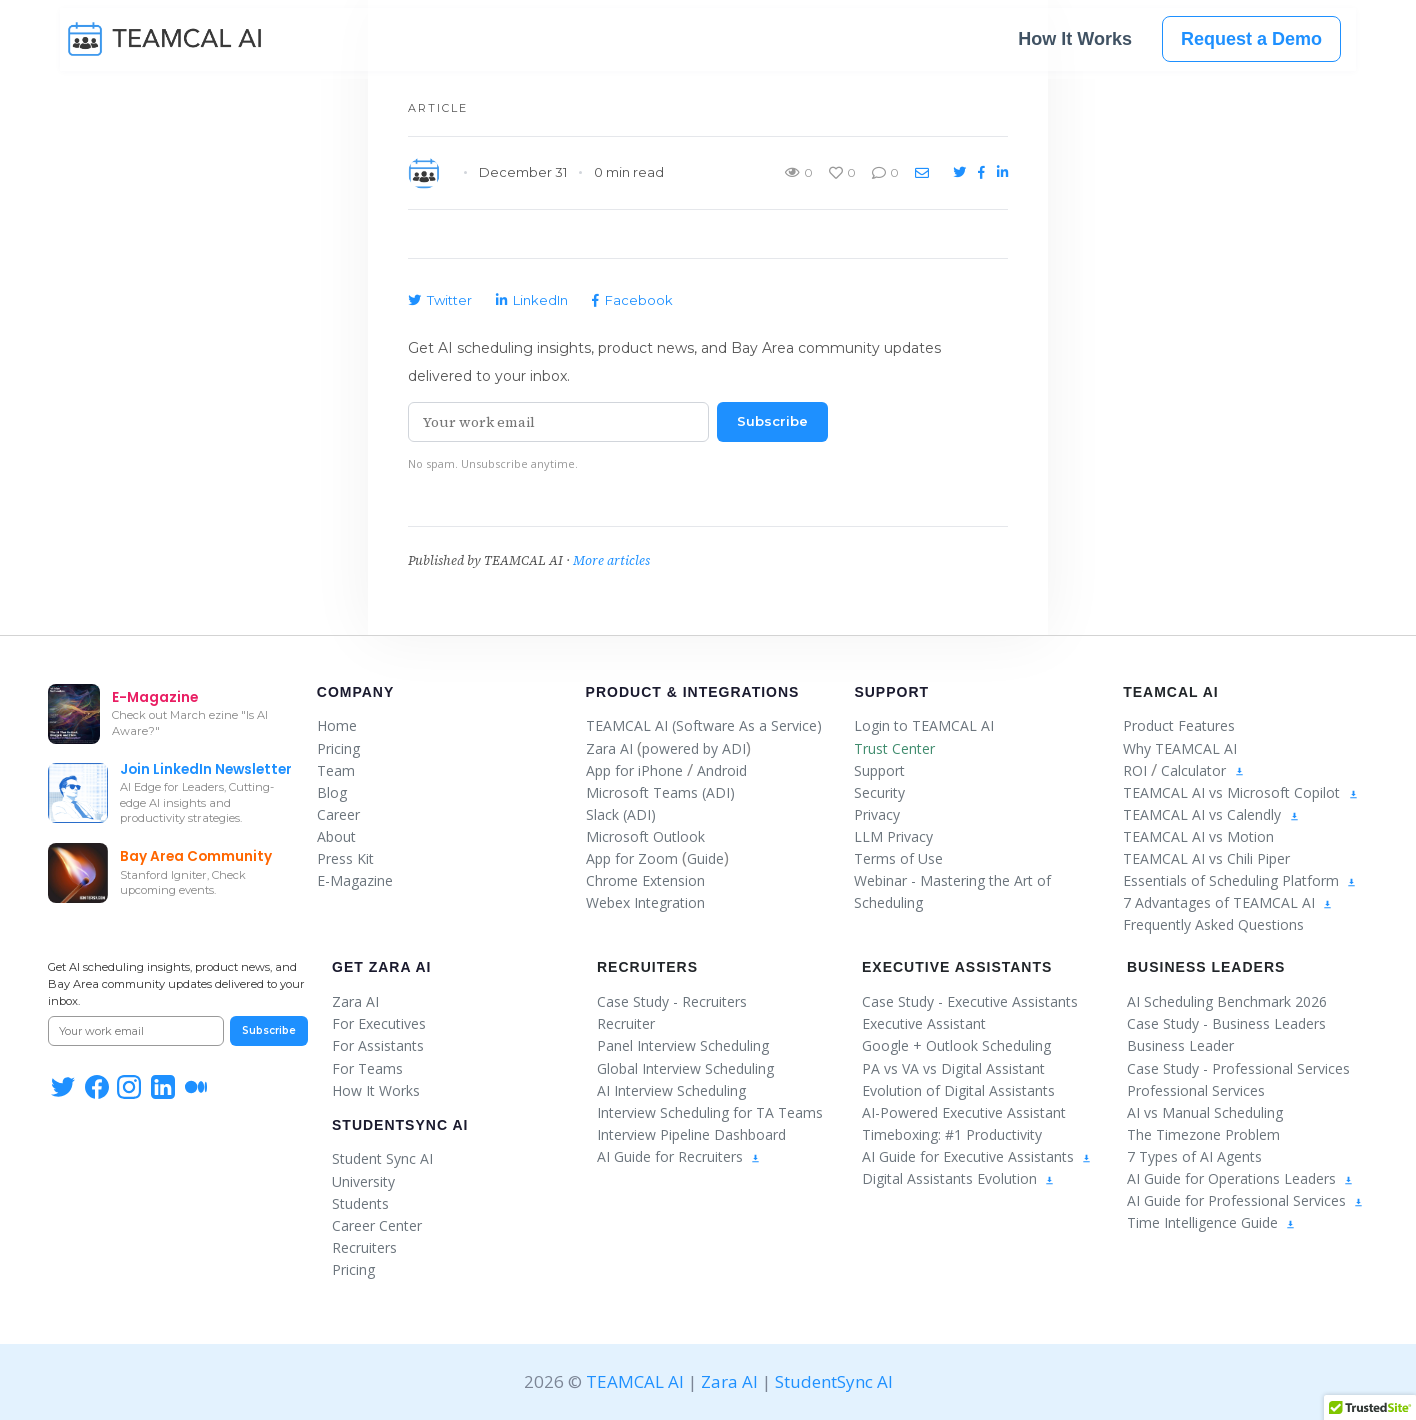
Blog (332, 792)
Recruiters (364, 1247)
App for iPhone (634, 770)
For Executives (379, 1023)
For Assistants (378, 1045)
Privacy (877, 814)
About (336, 836)
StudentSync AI (400, 1125)
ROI (1135, 770)
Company (356, 692)
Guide (705, 858)
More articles (611, 560)
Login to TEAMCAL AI (924, 725)
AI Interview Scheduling (671, 1090)
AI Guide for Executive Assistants (977, 1156)
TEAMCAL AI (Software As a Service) (704, 725)
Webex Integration (645, 902)
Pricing (338, 748)
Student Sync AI (382, 1158)
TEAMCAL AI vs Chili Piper (1206, 858)
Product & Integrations (693, 692)
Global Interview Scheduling (685, 1068)
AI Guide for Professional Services (1245, 1200)
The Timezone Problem (1203, 1134)
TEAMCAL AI (635, 1381)
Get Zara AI (381, 967)
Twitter (440, 300)
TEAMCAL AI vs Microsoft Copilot (1231, 792)
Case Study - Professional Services (1238, 1068)
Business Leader (1180, 1045)
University (363, 1181)
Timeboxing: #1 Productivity (952, 1134)
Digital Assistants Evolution (958, 1178)
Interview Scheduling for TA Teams (710, 1112)
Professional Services (1196, 1090)
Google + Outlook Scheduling (956, 1045)
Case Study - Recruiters (672, 1001)
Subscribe (772, 421)
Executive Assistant (924, 1023)
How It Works (1075, 42)
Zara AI (609, 748)
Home (337, 725)
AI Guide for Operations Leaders (1240, 1178)
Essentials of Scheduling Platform (1240, 880)
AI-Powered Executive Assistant (964, 1112)
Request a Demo (1251, 42)
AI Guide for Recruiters (679, 1156)
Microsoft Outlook (645, 836)
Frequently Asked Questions (1213, 924)
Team (336, 770)
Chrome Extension (645, 880)
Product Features (1179, 725)
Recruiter (626, 1023)
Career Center (377, 1225)
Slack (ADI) (621, 814)
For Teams (367, 1068)
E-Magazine (355, 880)
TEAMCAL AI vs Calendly (1202, 814)
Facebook (632, 300)
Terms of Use (898, 858)
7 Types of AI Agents (1194, 1156)
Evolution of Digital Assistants (958, 1090)
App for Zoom (632, 858)
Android (722, 770)
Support (891, 692)
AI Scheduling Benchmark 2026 (1227, 1001)
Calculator (1193, 770)
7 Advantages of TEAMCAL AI (1228, 902)
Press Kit (345, 858)
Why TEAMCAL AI (1180, 748)
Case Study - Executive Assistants (970, 1001)
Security (879, 792)
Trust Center (894, 748)
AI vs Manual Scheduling (1205, 1112)
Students (360, 1203)
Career (338, 814)
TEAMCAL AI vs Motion (1198, 836)
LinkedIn (532, 300)
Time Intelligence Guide (1211, 1222)
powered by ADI (694, 748)
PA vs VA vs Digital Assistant (953, 1068)
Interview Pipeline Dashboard (691, 1134)
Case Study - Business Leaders (1226, 1023)
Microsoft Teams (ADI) (660, 792)
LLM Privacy (893, 836)
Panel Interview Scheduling (683, 1045)
